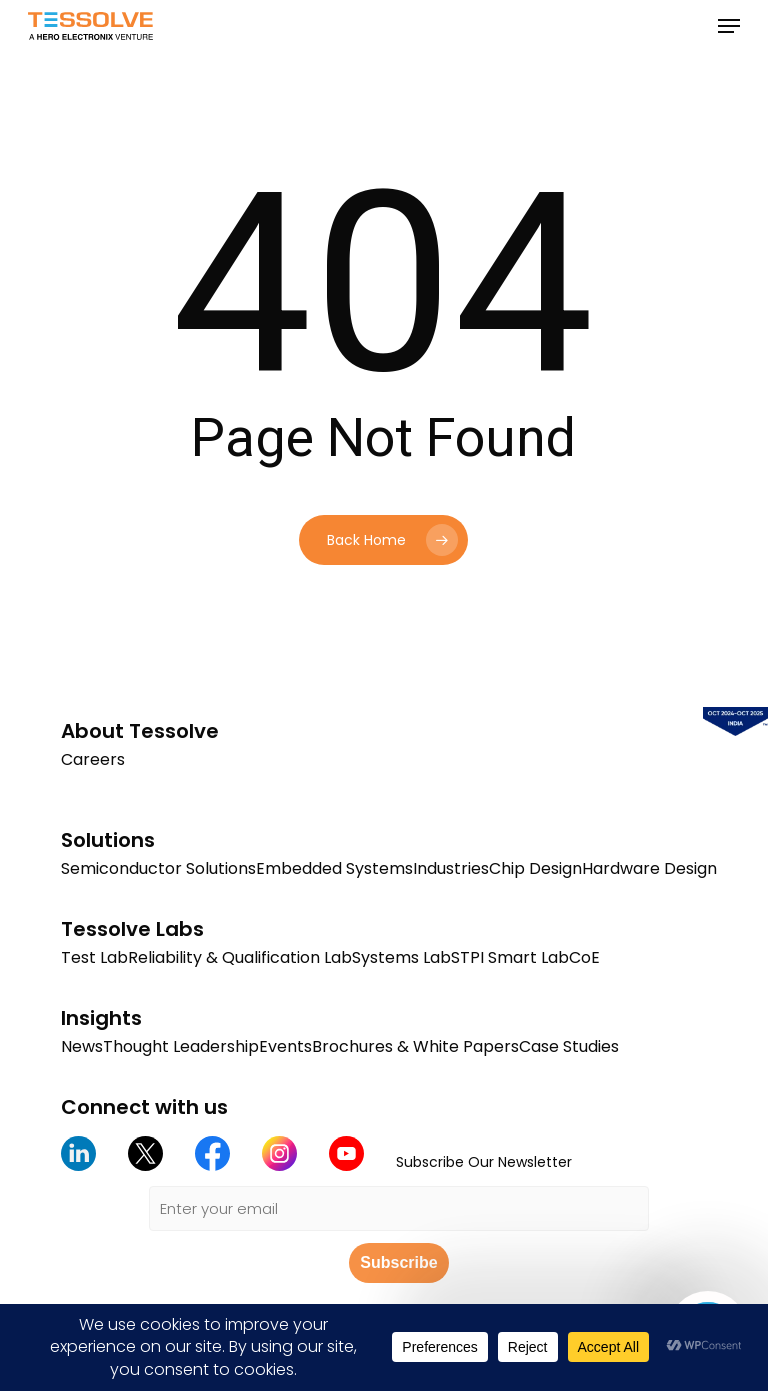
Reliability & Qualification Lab (240, 957)
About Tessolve (140, 731)
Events (285, 1046)
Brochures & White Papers (415, 1046)
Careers (93, 759)
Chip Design (535, 868)
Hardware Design (649, 868)
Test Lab (94, 957)
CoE (584, 957)
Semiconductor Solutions (158, 868)
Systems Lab (401, 957)
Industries (451, 868)
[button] (729, 26)
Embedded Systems (334, 868)
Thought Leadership (181, 1046)
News (82, 1046)
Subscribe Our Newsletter (484, 1162)
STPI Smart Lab (510, 957)
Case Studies (569, 1046)
